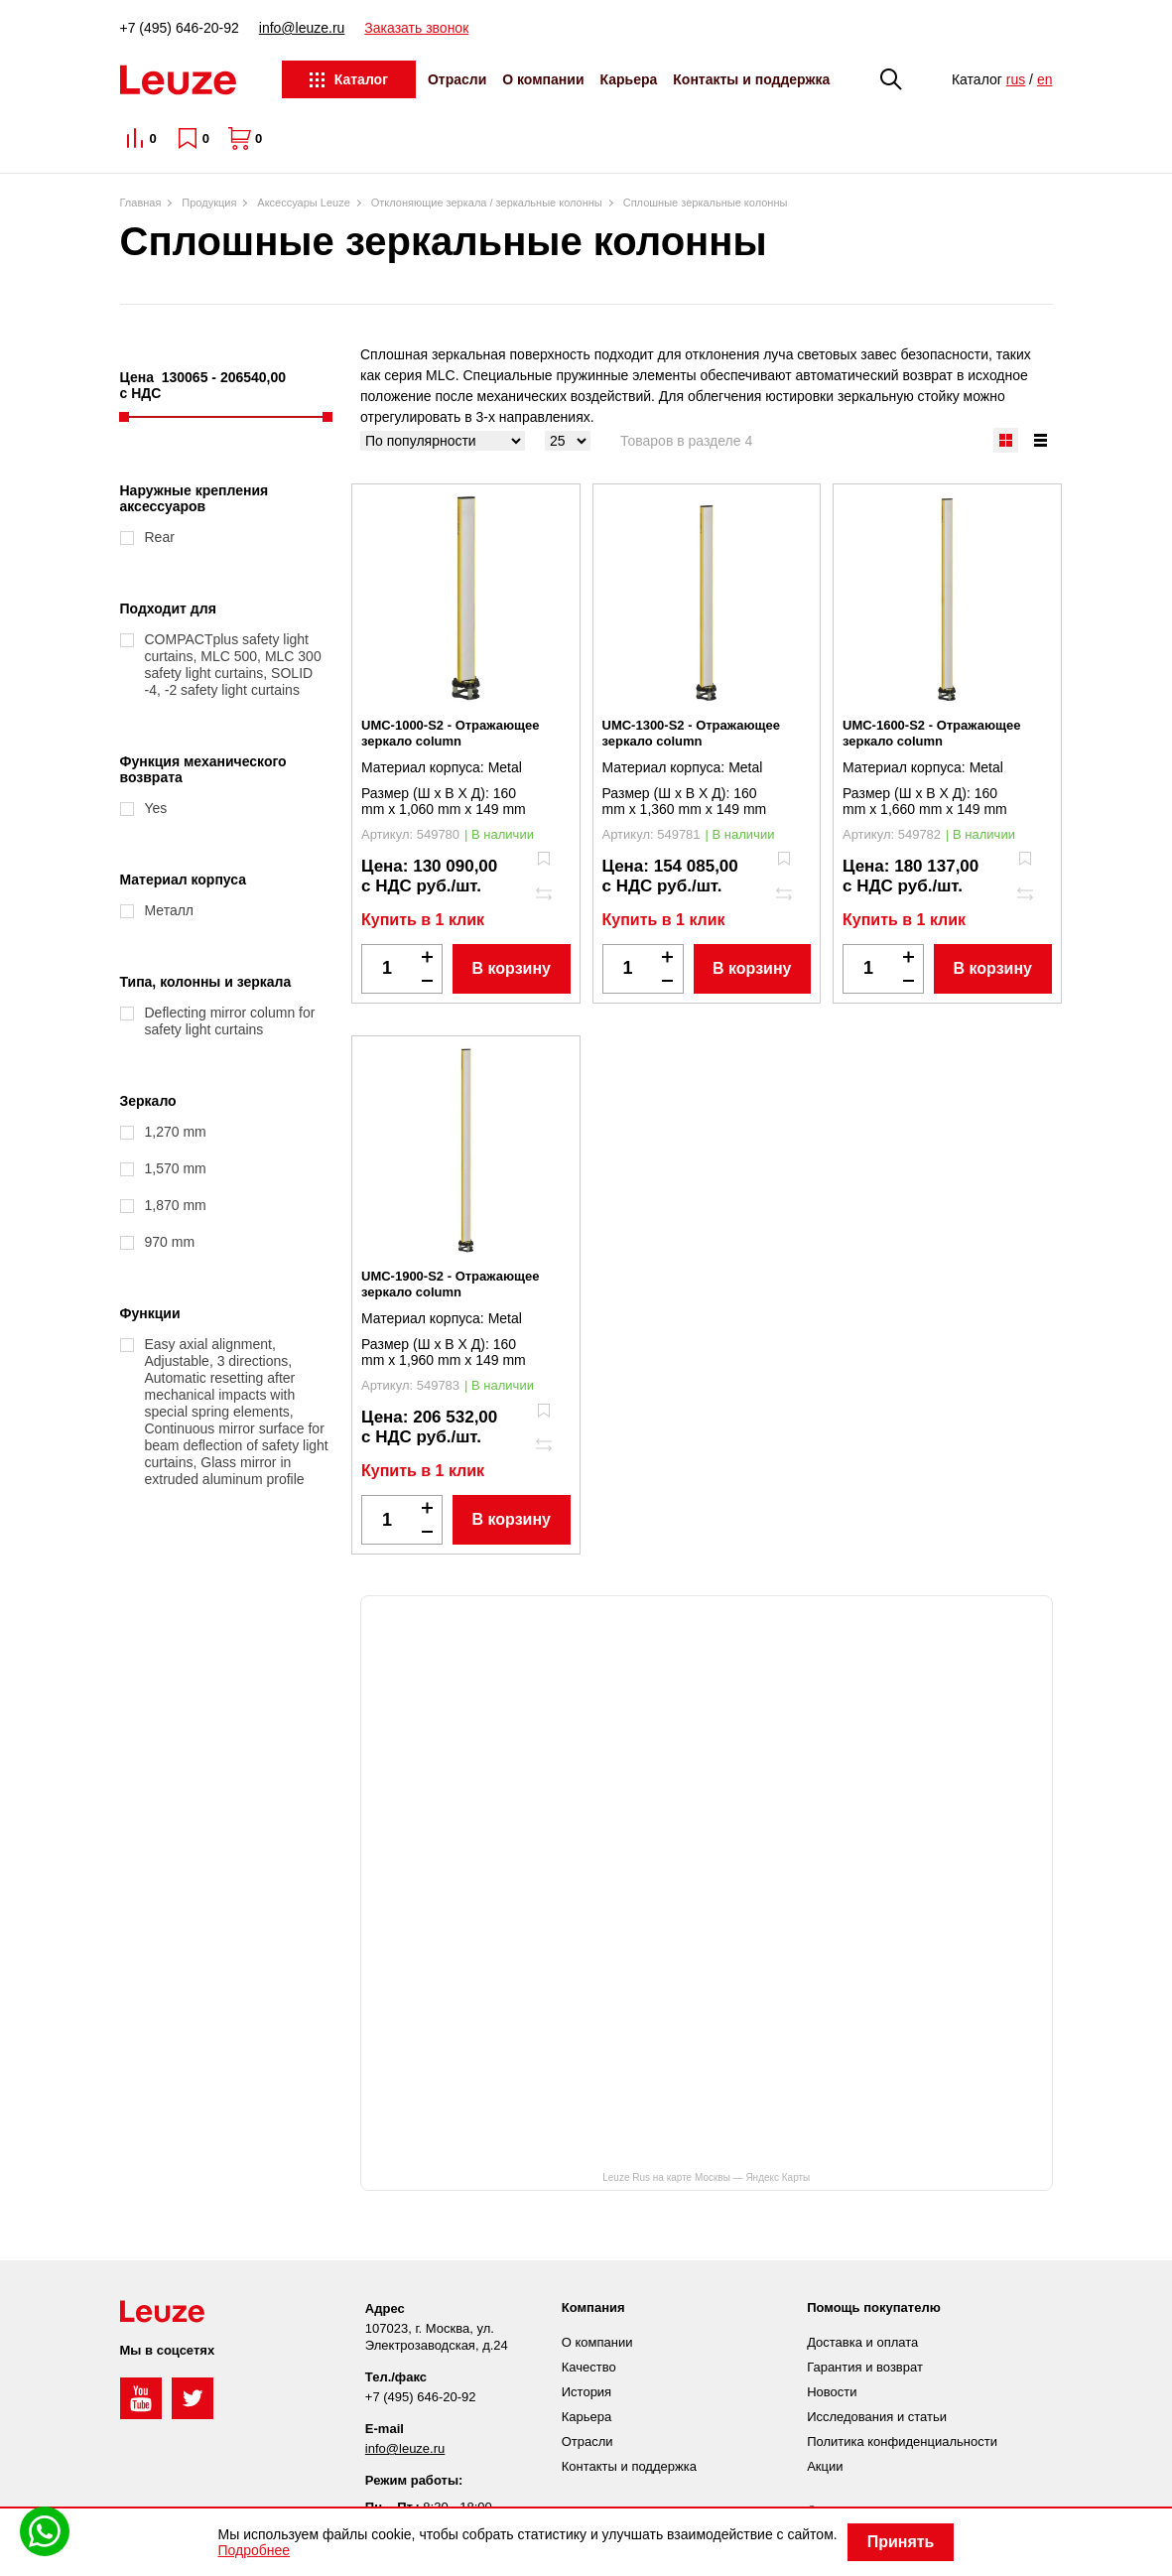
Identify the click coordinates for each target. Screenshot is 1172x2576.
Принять (901, 2541)
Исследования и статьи (877, 2416)
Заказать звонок (416, 28)
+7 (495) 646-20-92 (179, 28)
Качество (589, 2367)
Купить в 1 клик (422, 919)
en (1045, 79)
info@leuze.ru (302, 28)
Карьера (629, 79)
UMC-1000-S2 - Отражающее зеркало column (450, 733)
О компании (543, 79)
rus (1015, 79)
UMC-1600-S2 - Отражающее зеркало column (931, 733)
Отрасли (457, 79)
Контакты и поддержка (751, 79)
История (586, 2391)
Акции (825, 2466)
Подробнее (254, 2550)
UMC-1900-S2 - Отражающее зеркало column (450, 1284)
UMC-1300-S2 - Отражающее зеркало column (691, 733)
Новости (831, 2391)
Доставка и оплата (862, 2342)
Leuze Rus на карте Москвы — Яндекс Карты (706, 2177)
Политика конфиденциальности (902, 2441)
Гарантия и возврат (865, 2367)
